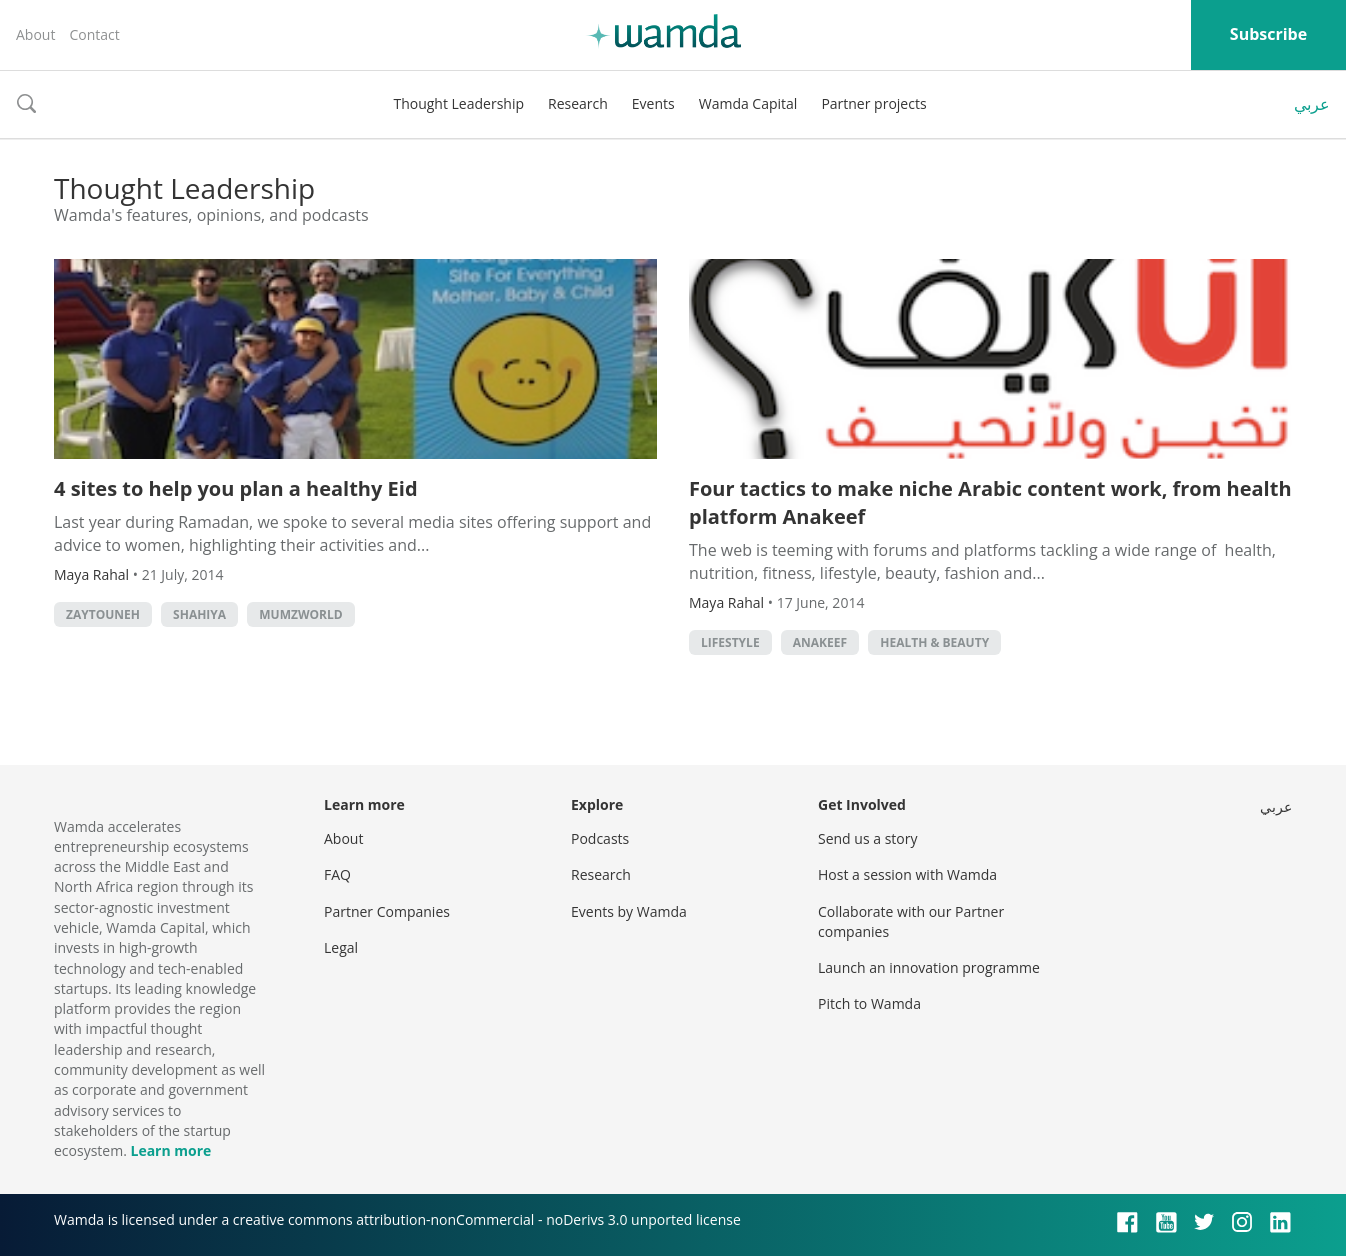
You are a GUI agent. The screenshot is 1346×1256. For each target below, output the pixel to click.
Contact (94, 34)
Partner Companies (387, 911)
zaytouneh (103, 614)
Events (653, 103)
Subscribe (1268, 34)
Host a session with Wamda (907, 874)
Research (578, 103)
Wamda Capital (748, 103)
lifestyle (730, 642)
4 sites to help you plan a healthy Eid (236, 488)
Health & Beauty (934, 642)
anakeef (820, 642)
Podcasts (600, 838)
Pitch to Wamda (869, 1003)
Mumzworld (300, 614)
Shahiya (199, 614)
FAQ (337, 874)
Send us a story (867, 838)
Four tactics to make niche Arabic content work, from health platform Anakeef (990, 502)
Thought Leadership (458, 103)
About (35, 34)
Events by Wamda (629, 911)
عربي (1312, 104)
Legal (341, 947)
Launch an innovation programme (929, 967)
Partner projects (873, 103)
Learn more (170, 1150)
